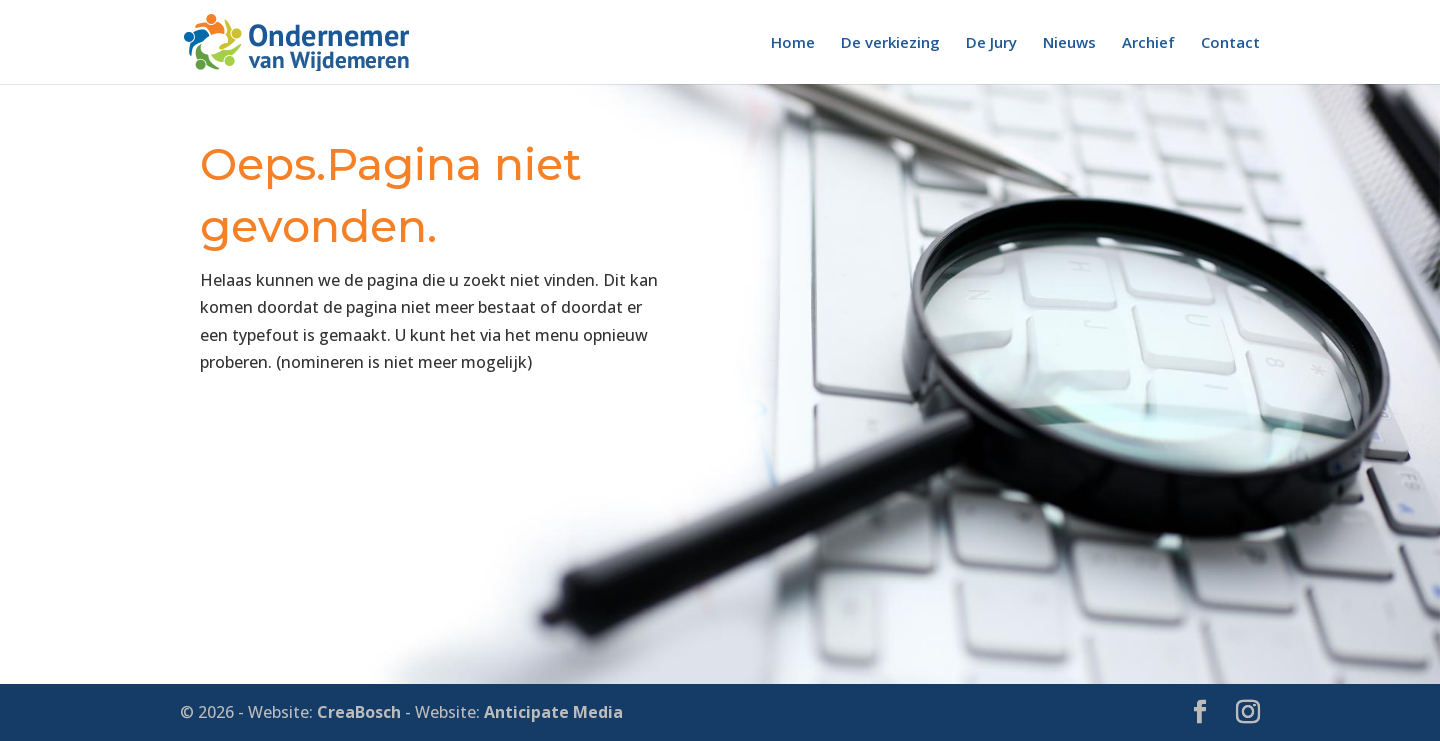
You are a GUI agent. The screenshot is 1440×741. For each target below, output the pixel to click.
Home (793, 43)
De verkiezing (890, 43)
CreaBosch (359, 712)
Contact (1230, 43)
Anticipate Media (553, 712)
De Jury (991, 43)
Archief (1148, 43)
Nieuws (1069, 43)
